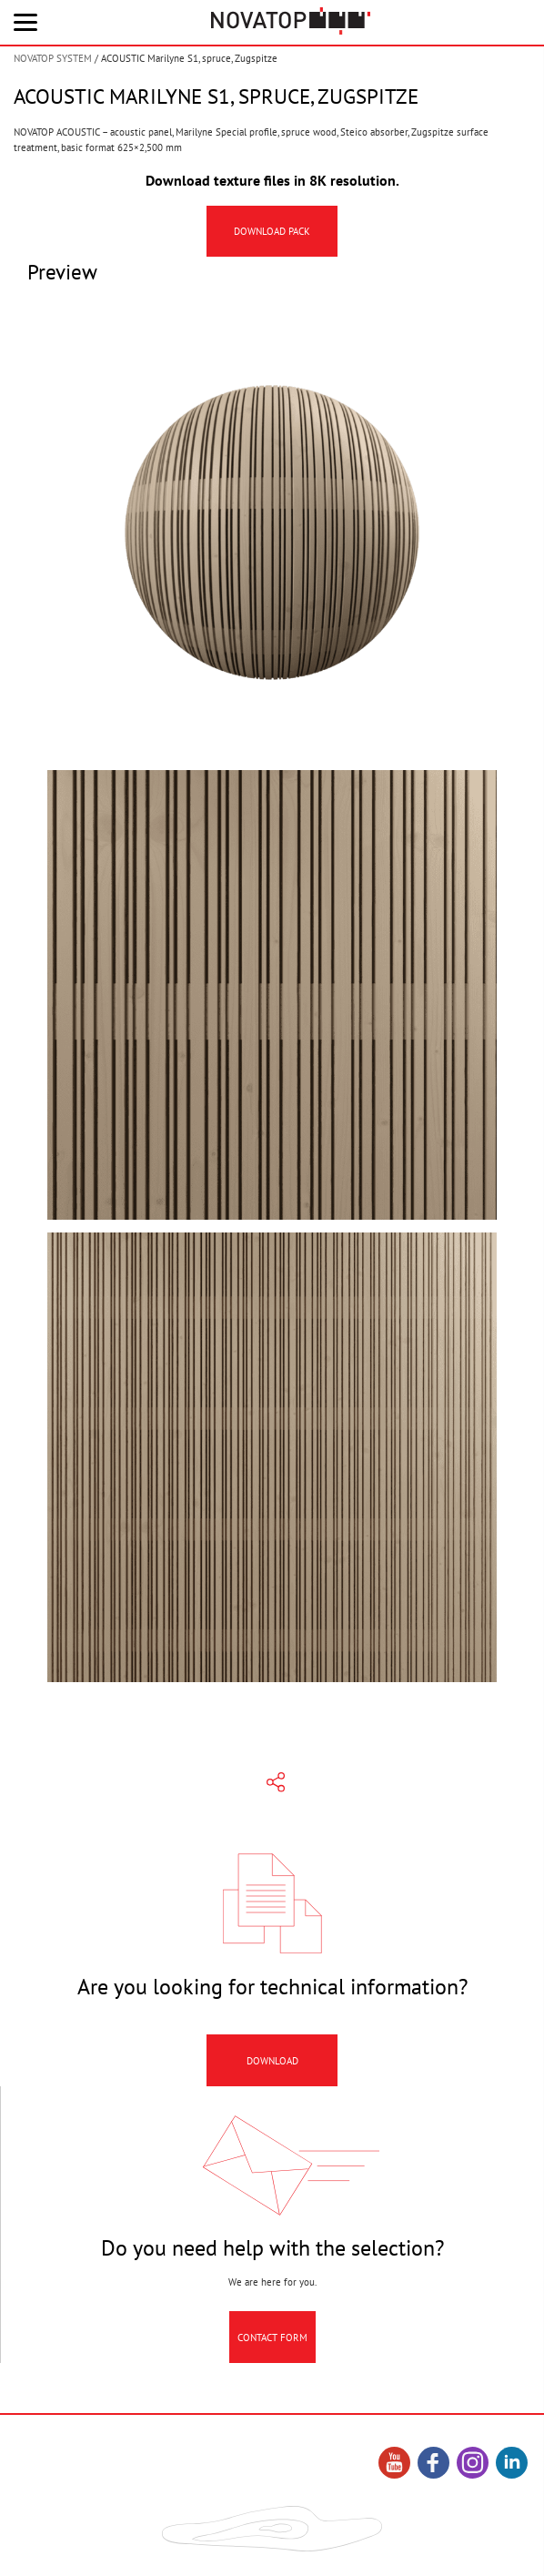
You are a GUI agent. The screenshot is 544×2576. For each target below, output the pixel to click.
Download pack (272, 231)
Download (272, 2065)
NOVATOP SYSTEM (53, 58)
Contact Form (272, 2342)
